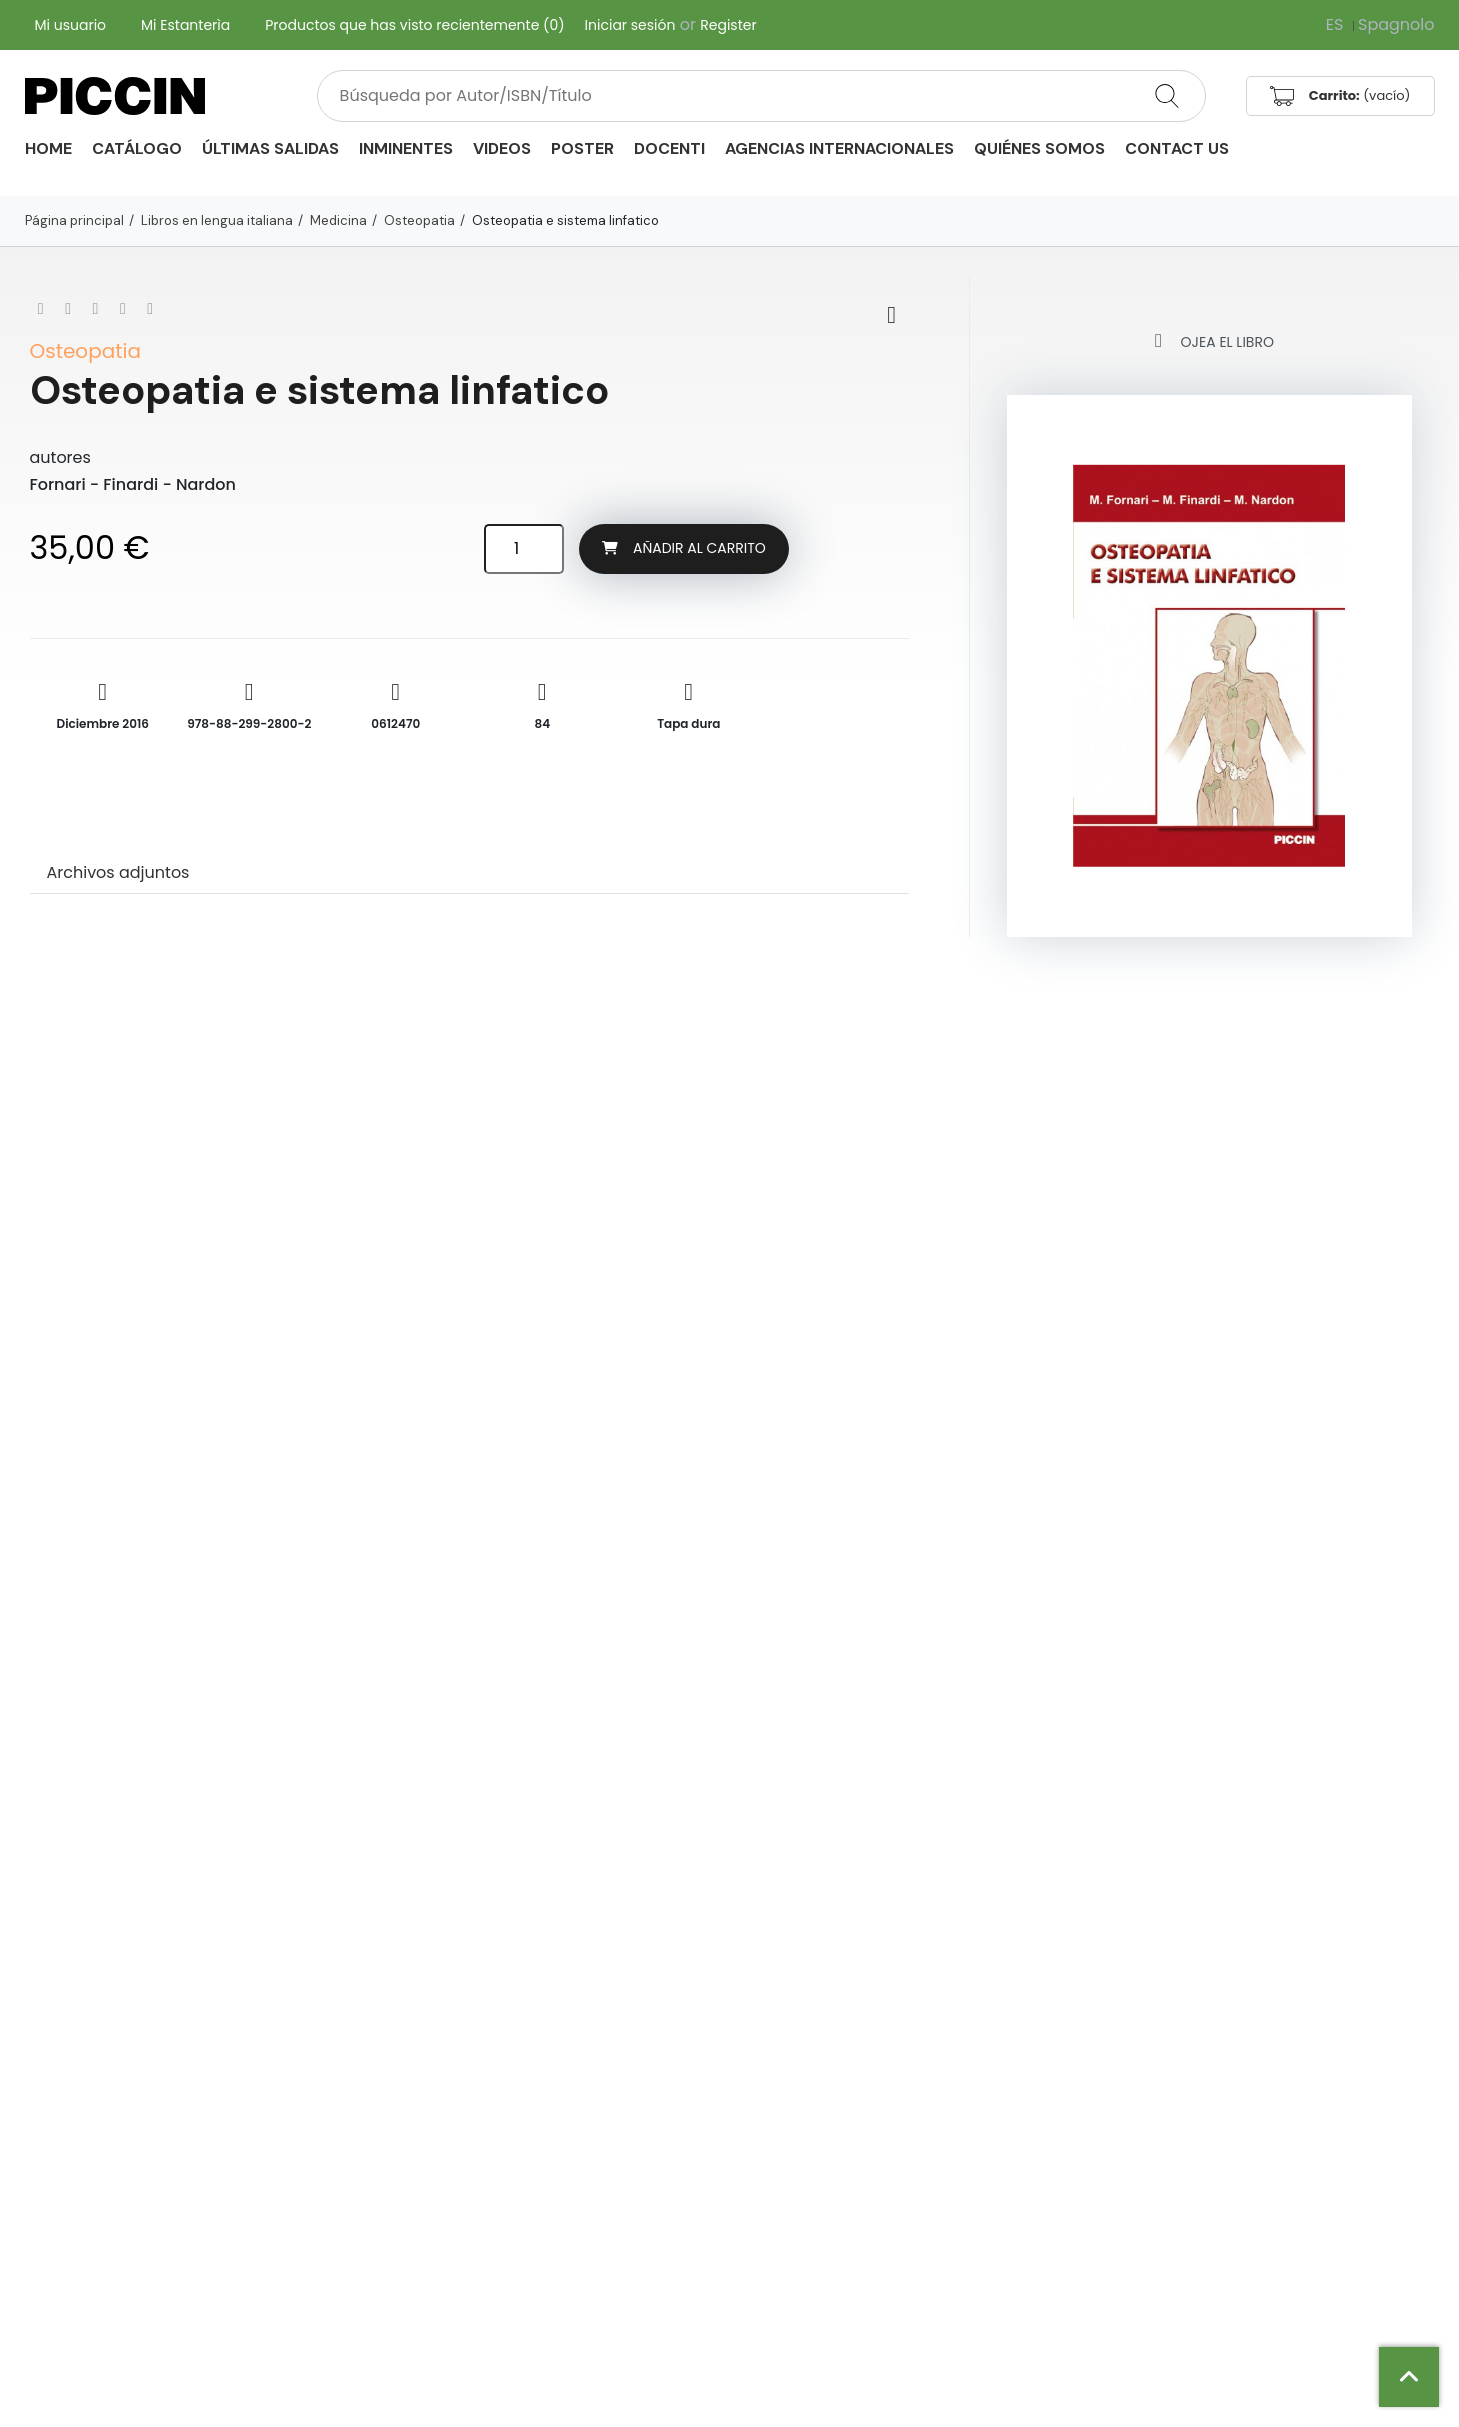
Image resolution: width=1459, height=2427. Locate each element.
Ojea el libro (1209, 340)
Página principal (74, 220)
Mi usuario (71, 25)
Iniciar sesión (630, 25)
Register (728, 25)
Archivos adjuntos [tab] (118, 872)
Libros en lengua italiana (217, 220)
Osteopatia (419, 220)
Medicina (338, 220)
